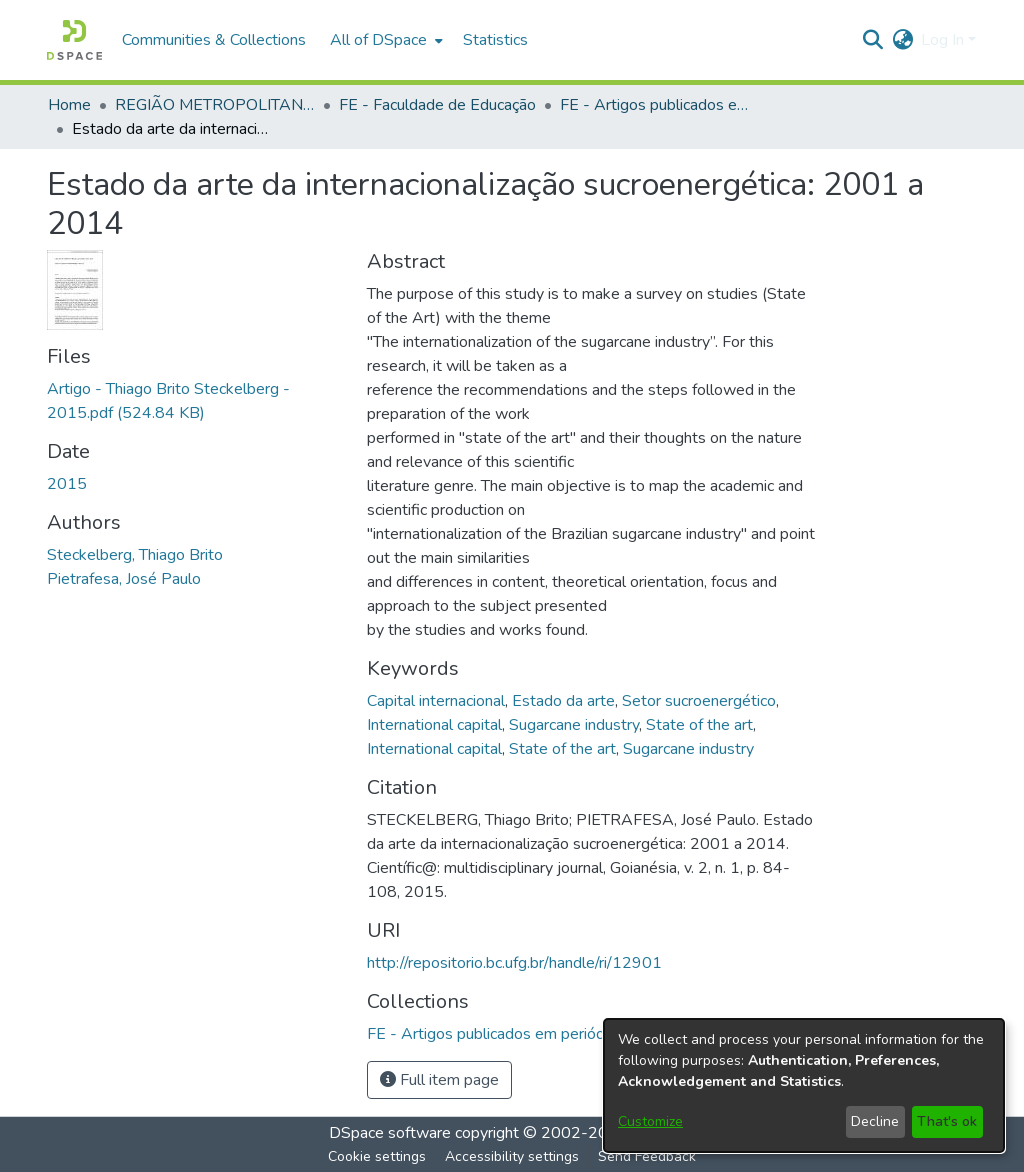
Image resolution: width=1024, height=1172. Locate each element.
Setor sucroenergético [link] (699, 701)
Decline (875, 1121)
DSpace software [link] (390, 1133)
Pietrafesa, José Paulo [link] (124, 579)
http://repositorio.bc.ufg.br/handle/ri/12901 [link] (514, 963)
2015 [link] (67, 484)
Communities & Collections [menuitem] (214, 40)
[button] (74, 40)
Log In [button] (944, 40)
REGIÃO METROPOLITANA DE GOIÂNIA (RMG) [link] (215, 105)
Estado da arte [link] (563, 701)
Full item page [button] (439, 1080)
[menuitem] (384, 40)
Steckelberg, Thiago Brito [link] (135, 555)
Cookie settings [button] (377, 1156)
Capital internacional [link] (436, 701)
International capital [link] (434, 725)
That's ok (947, 1121)
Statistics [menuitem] (495, 40)
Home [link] (69, 105)
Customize (650, 1121)
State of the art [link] (699, 725)
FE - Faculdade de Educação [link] (437, 105)
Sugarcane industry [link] (574, 725)
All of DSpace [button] (378, 40)
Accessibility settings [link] (512, 1156)
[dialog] (804, 1085)
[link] (499, 1034)
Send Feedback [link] (647, 1156)
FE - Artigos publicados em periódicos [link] (660, 105)
